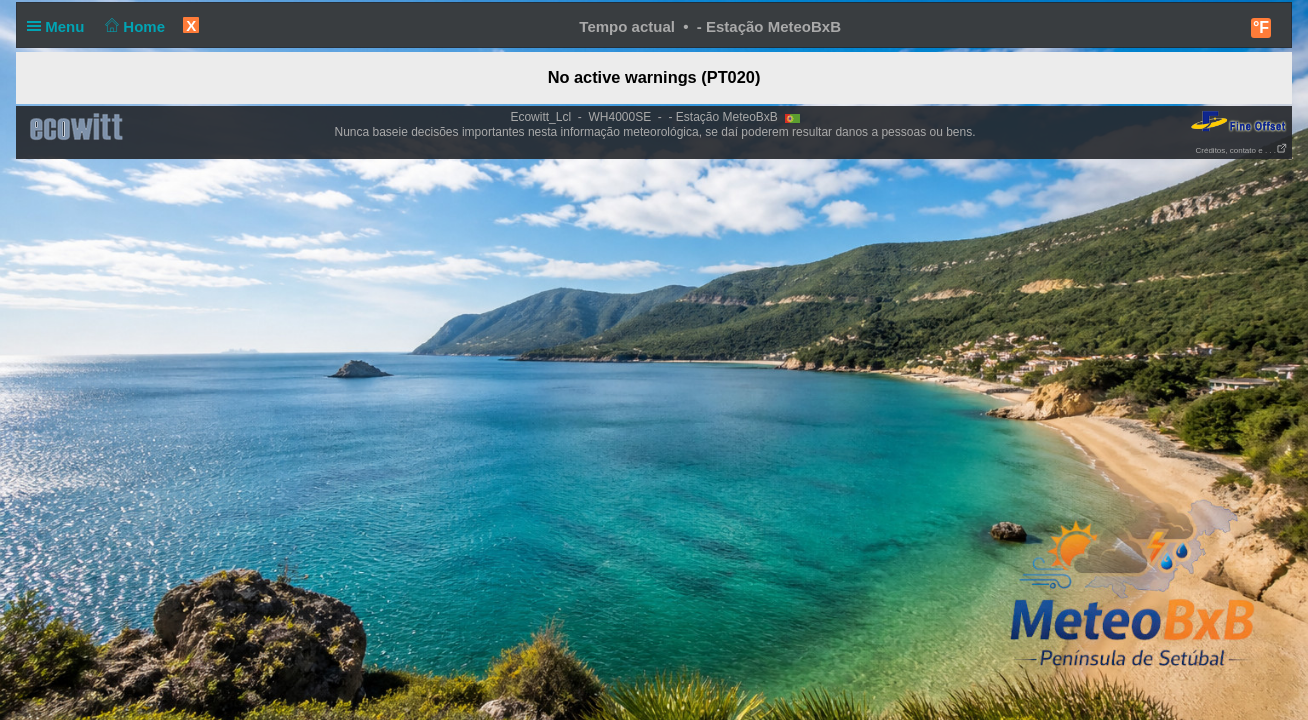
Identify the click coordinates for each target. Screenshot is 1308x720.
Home (133, 26)
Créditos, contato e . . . (1242, 150)
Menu (60, 26)
